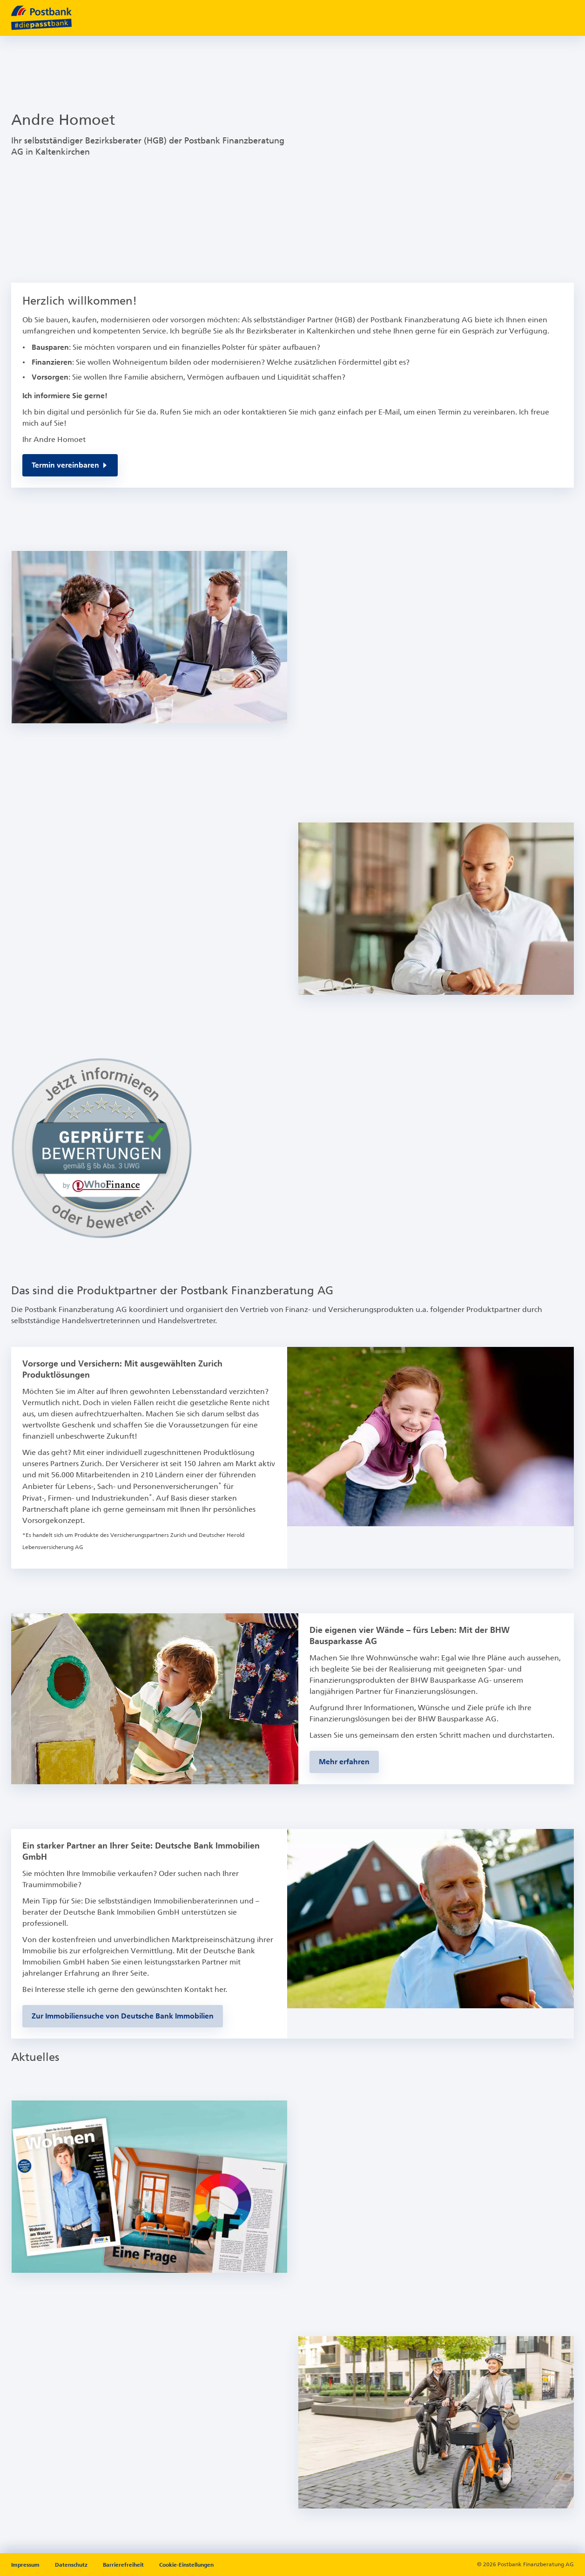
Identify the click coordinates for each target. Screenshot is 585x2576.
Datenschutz (72, 2565)
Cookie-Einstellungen (186, 2565)
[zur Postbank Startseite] (41, 18)
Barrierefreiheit (124, 2565)
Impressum (26, 2565)
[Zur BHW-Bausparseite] (344, 1762)
